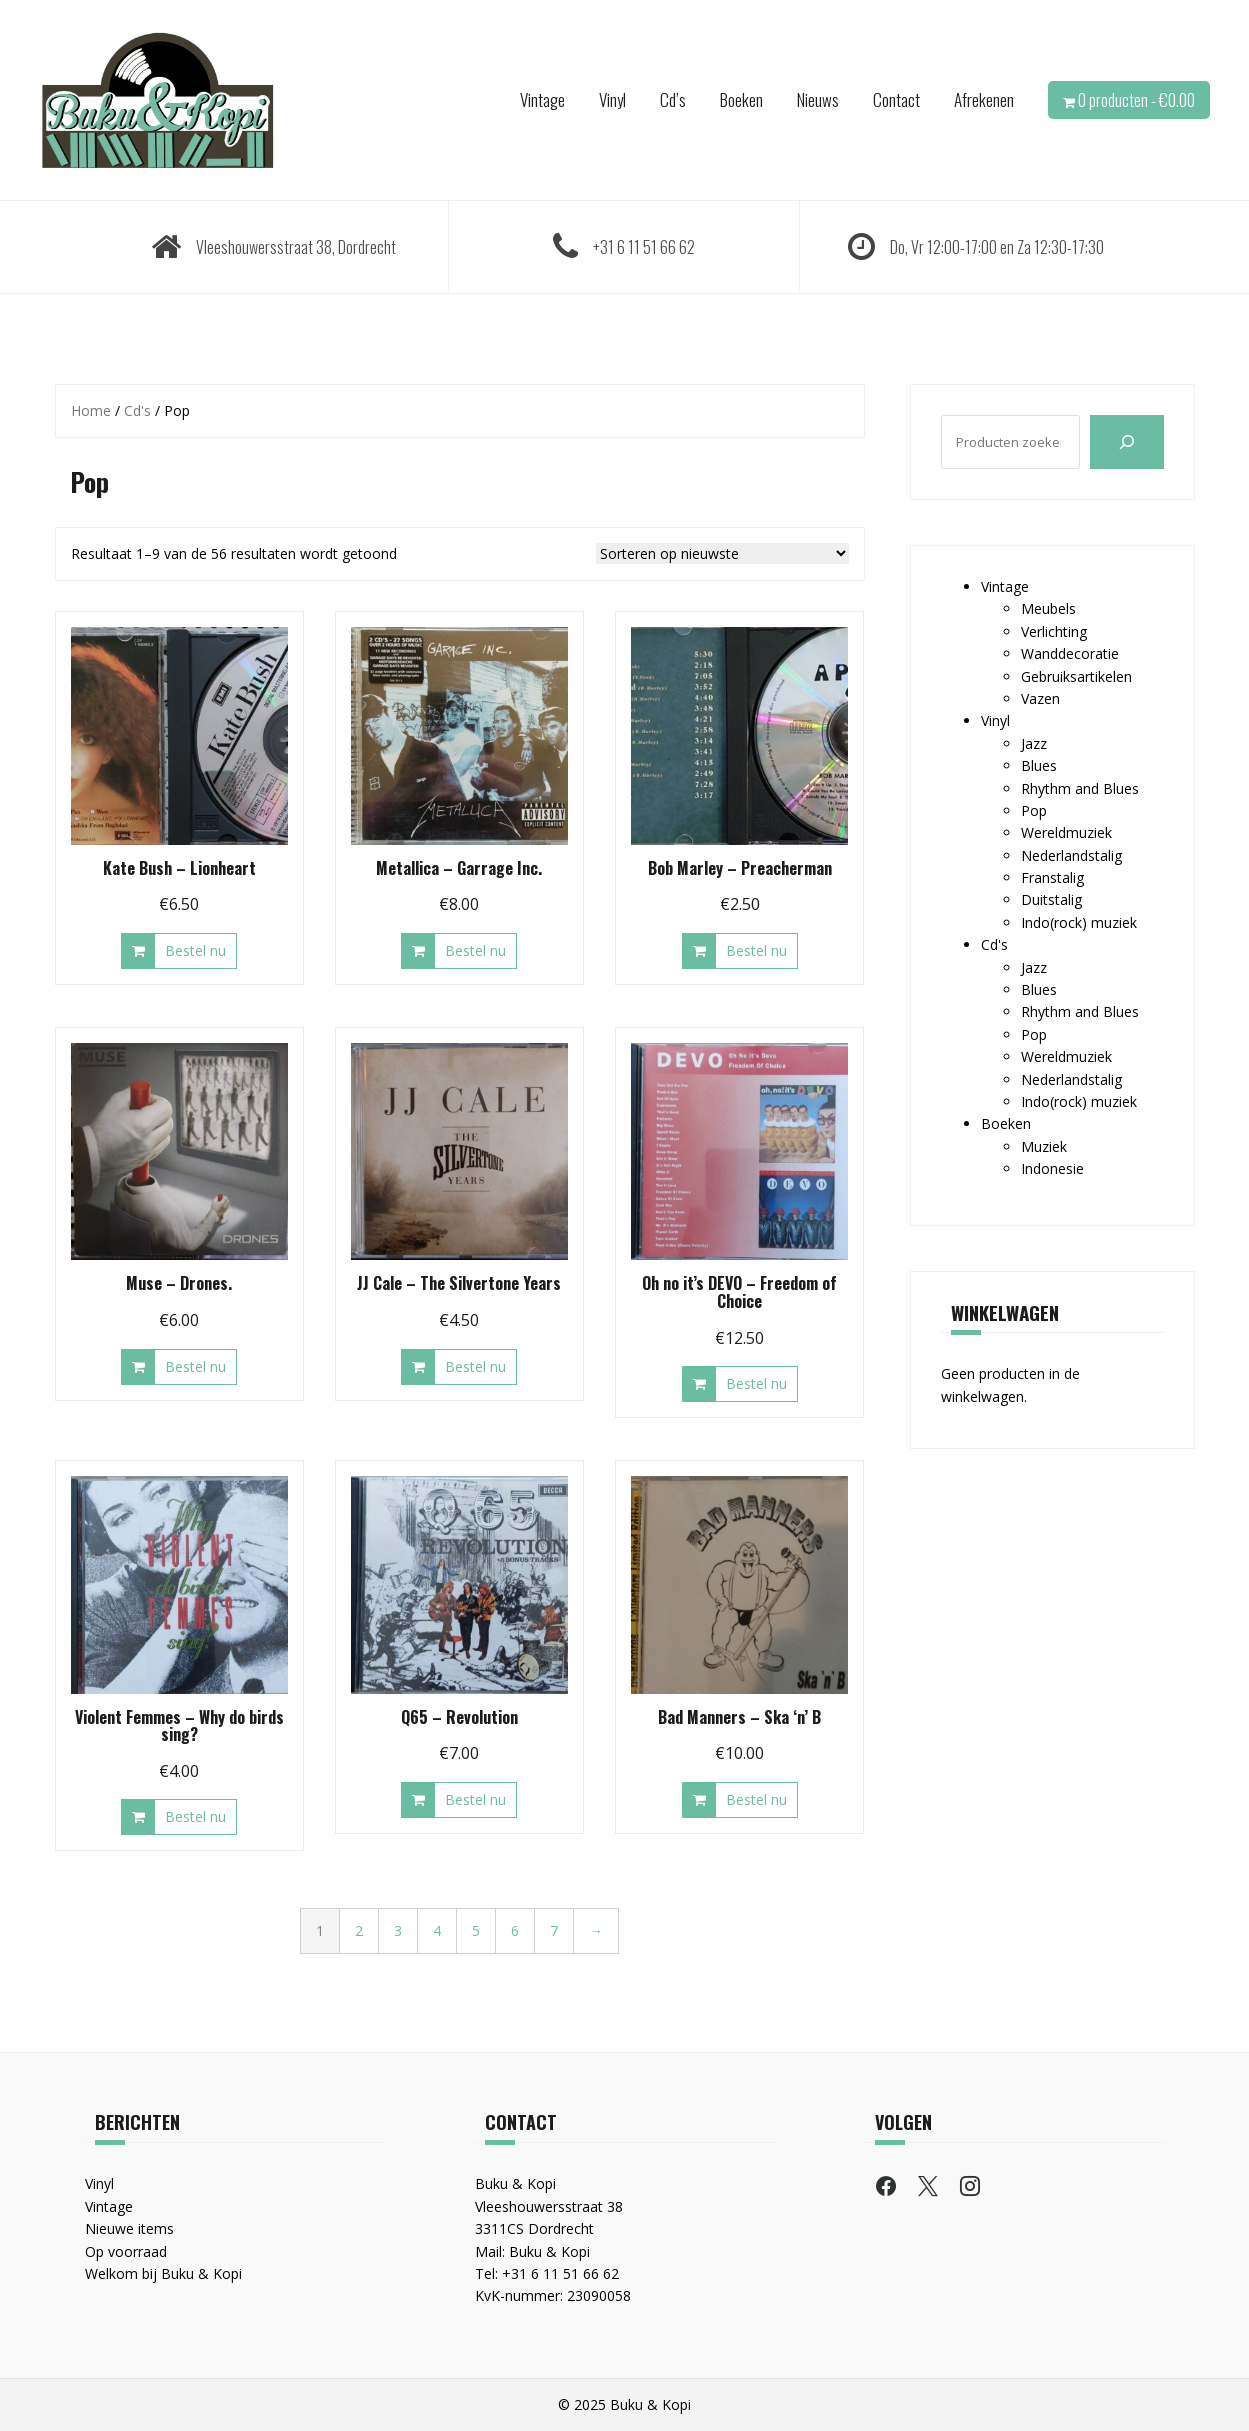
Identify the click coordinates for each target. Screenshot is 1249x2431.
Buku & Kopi (549, 2251)
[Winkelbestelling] (722, 553)
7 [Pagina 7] (554, 1930)
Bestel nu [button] (195, 950)
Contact (896, 99)
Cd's (137, 410)
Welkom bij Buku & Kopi (163, 2273)
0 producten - (1136, 99)
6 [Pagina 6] (515, 1930)
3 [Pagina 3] (398, 1930)
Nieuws (818, 99)
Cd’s (673, 99)
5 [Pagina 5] (476, 1930)
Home (91, 410)
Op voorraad (126, 2251)
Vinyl (612, 99)
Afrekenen (984, 99)
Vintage (542, 99)
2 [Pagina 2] (359, 1930)
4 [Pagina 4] (437, 1930)
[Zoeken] (1127, 442)
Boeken (741, 99)
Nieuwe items (129, 2228)
